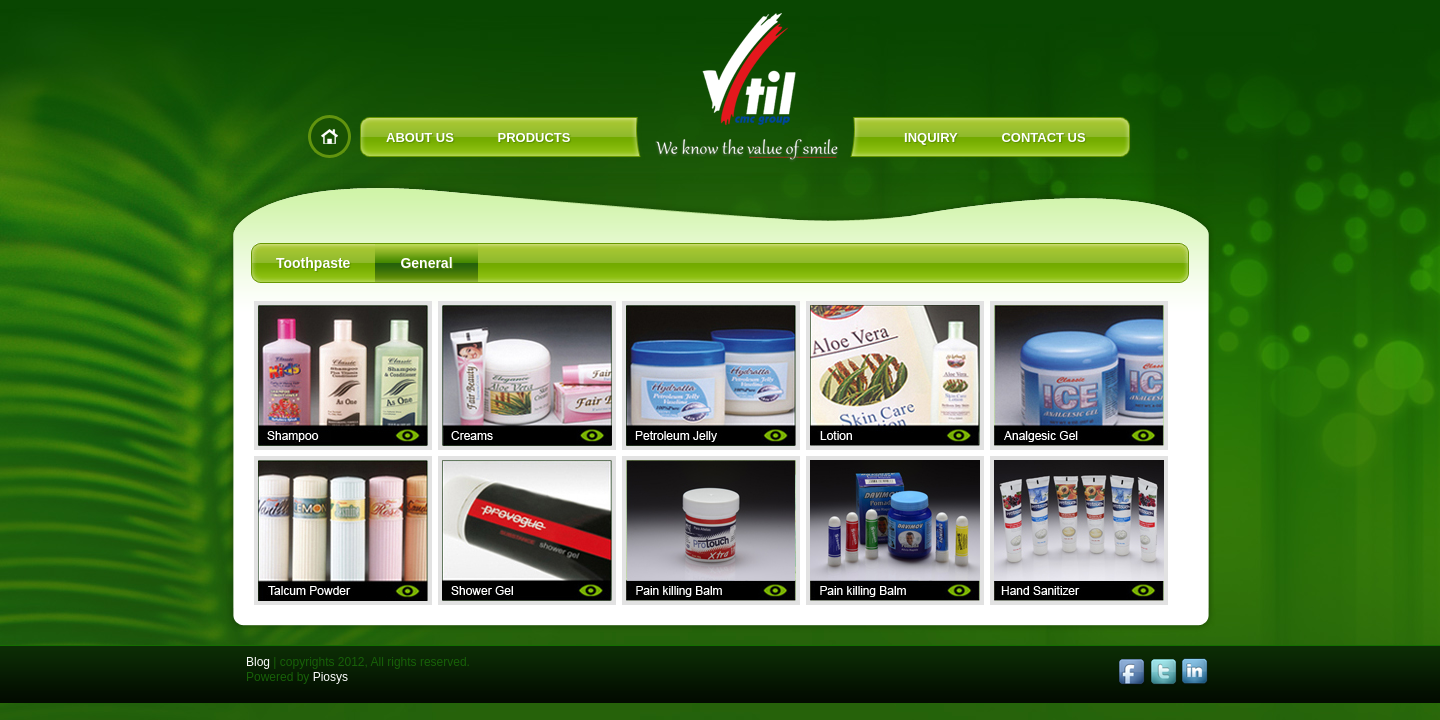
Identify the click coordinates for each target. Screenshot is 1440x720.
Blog (258, 662)
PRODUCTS (534, 137)
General (426, 263)
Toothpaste (313, 263)
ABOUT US (420, 137)
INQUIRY (931, 137)
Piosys (330, 677)
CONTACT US (1043, 137)
